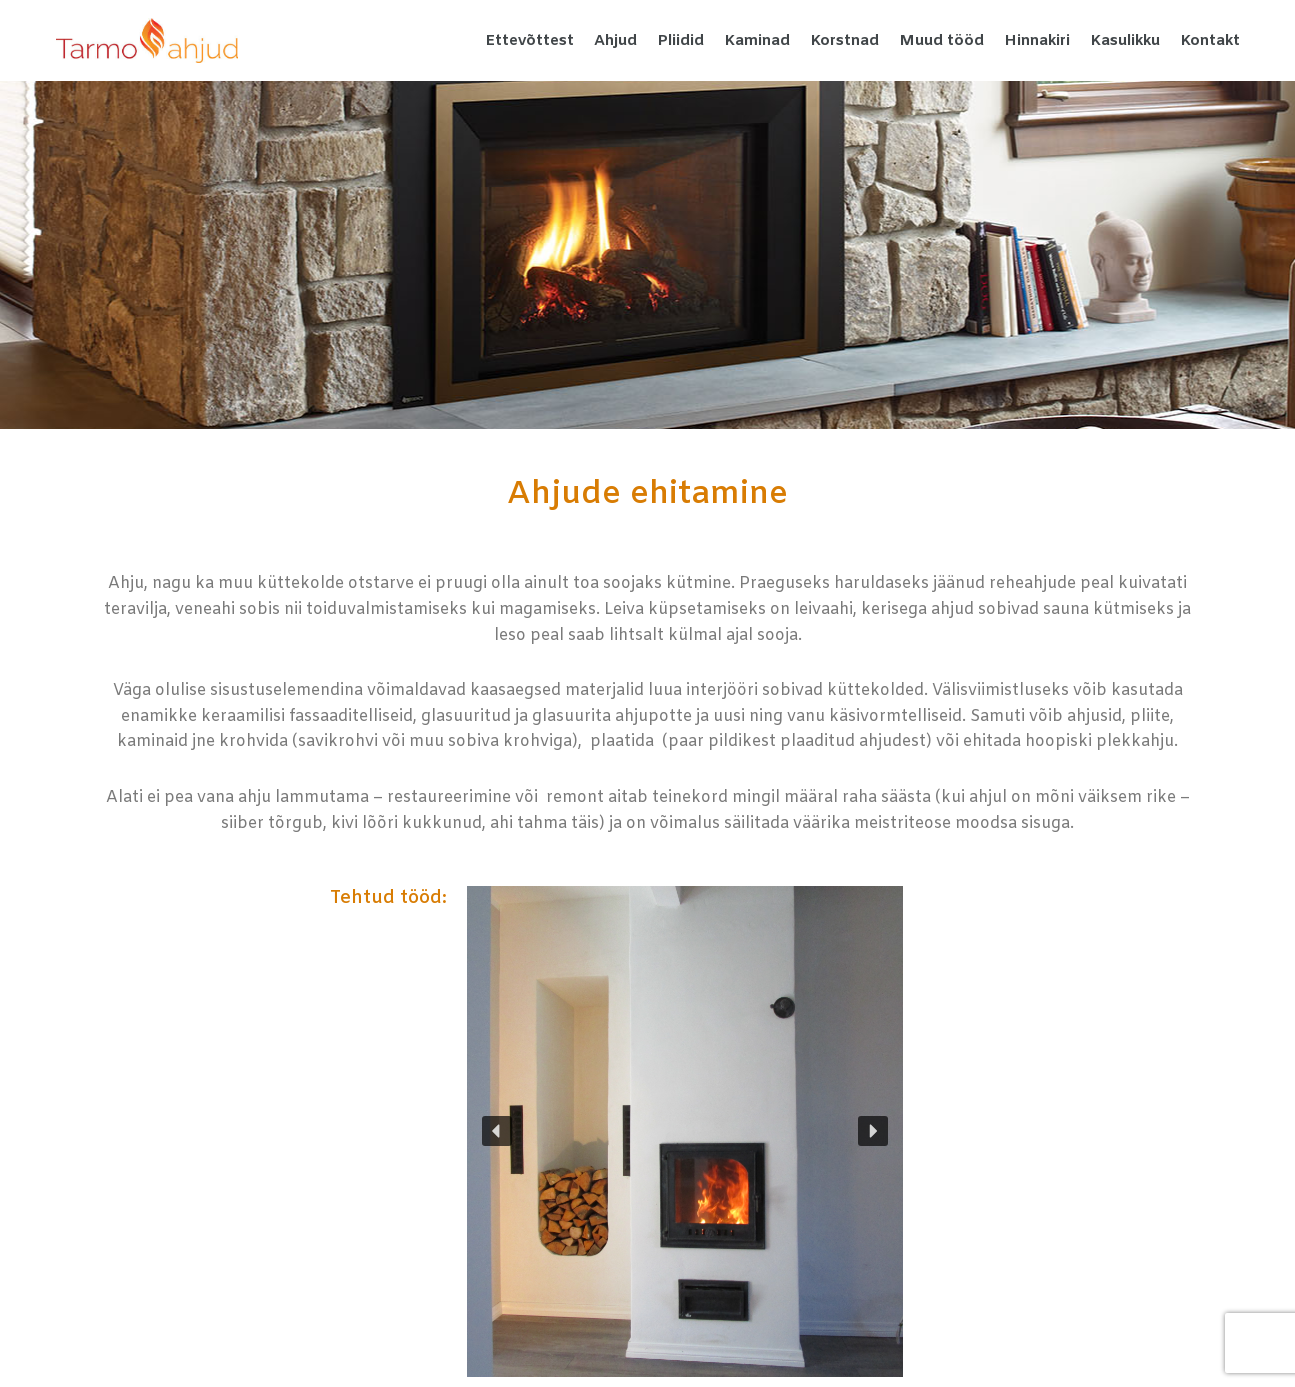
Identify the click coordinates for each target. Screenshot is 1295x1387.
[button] (497, 1131)
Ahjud (615, 41)
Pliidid (680, 41)
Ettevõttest (529, 41)
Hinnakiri (1037, 41)
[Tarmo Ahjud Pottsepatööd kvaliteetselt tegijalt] (147, 40)
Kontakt (1210, 41)
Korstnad (844, 41)
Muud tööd (941, 41)
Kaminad (757, 41)
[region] (685, 1131)
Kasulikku (1125, 41)
